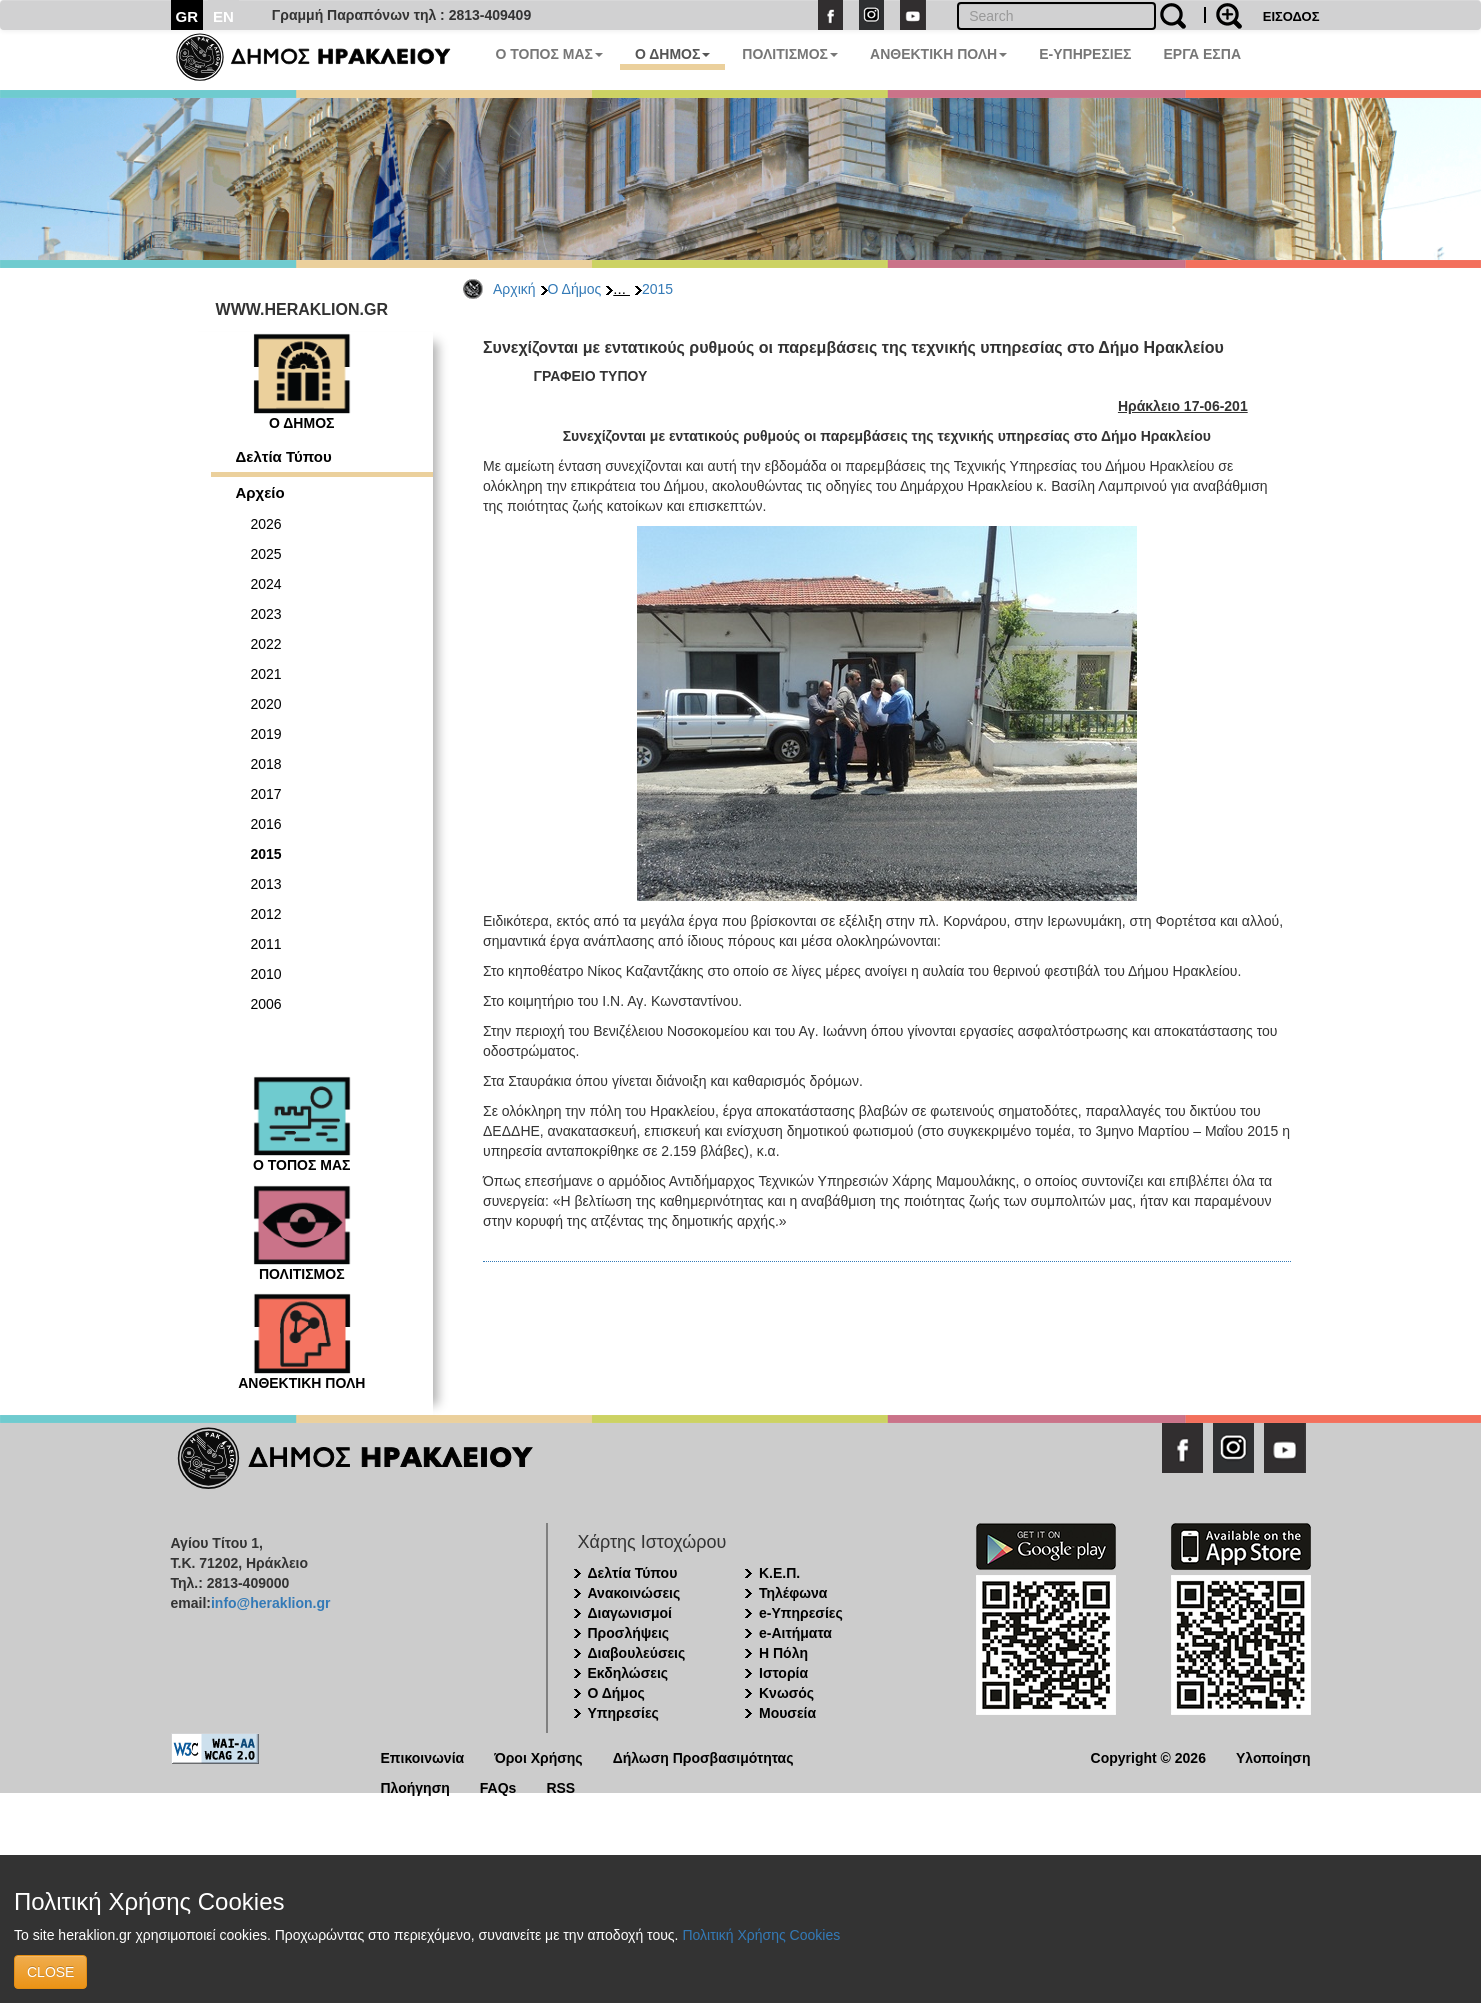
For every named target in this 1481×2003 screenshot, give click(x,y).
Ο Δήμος (575, 289)
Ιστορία (783, 1673)
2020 (266, 704)
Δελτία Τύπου (284, 456)
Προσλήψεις (629, 1633)
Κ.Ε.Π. (779, 1573)
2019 (266, 734)
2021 (266, 674)
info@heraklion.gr (270, 1603)
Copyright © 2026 (1148, 1756)
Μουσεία (787, 1713)
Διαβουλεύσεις (637, 1653)
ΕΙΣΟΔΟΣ (1291, 16)
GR (187, 16)
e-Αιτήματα (795, 1633)
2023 (266, 614)
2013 (266, 884)
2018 (266, 764)
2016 (266, 824)
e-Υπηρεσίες (801, 1613)
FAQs (498, 1786)
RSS (560, 1786)
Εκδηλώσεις (628, 1673)
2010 (266, 974)
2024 (266, 584)
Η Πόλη (783, 1653)
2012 (266, 914)
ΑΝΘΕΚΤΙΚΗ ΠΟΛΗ (938, 54)
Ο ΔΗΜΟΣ (672, 54)
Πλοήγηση (415, 1786)
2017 (266, 794)
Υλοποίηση (1273, 1756)
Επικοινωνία (423, 1756)
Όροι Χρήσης (538, 1756)
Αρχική (514, 289)
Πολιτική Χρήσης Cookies (761, 1935)
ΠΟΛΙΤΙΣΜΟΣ (790, 54)
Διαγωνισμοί (630, 1613)
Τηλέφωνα (793, 1593)
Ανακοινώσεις (634, 1593)
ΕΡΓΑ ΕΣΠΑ (1202, 54)
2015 (657, 289)
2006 (266, 1004)
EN (223, 16)
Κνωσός (786, 1693)
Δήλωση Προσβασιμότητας (703, 1756)
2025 (266, 554)
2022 (266, 644)
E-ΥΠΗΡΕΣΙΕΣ (1085, 54)
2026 (266, 524)
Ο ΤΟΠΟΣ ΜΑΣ (549, 54)
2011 (266, 944)
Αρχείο (260, 492)
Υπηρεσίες (623, 1713)
